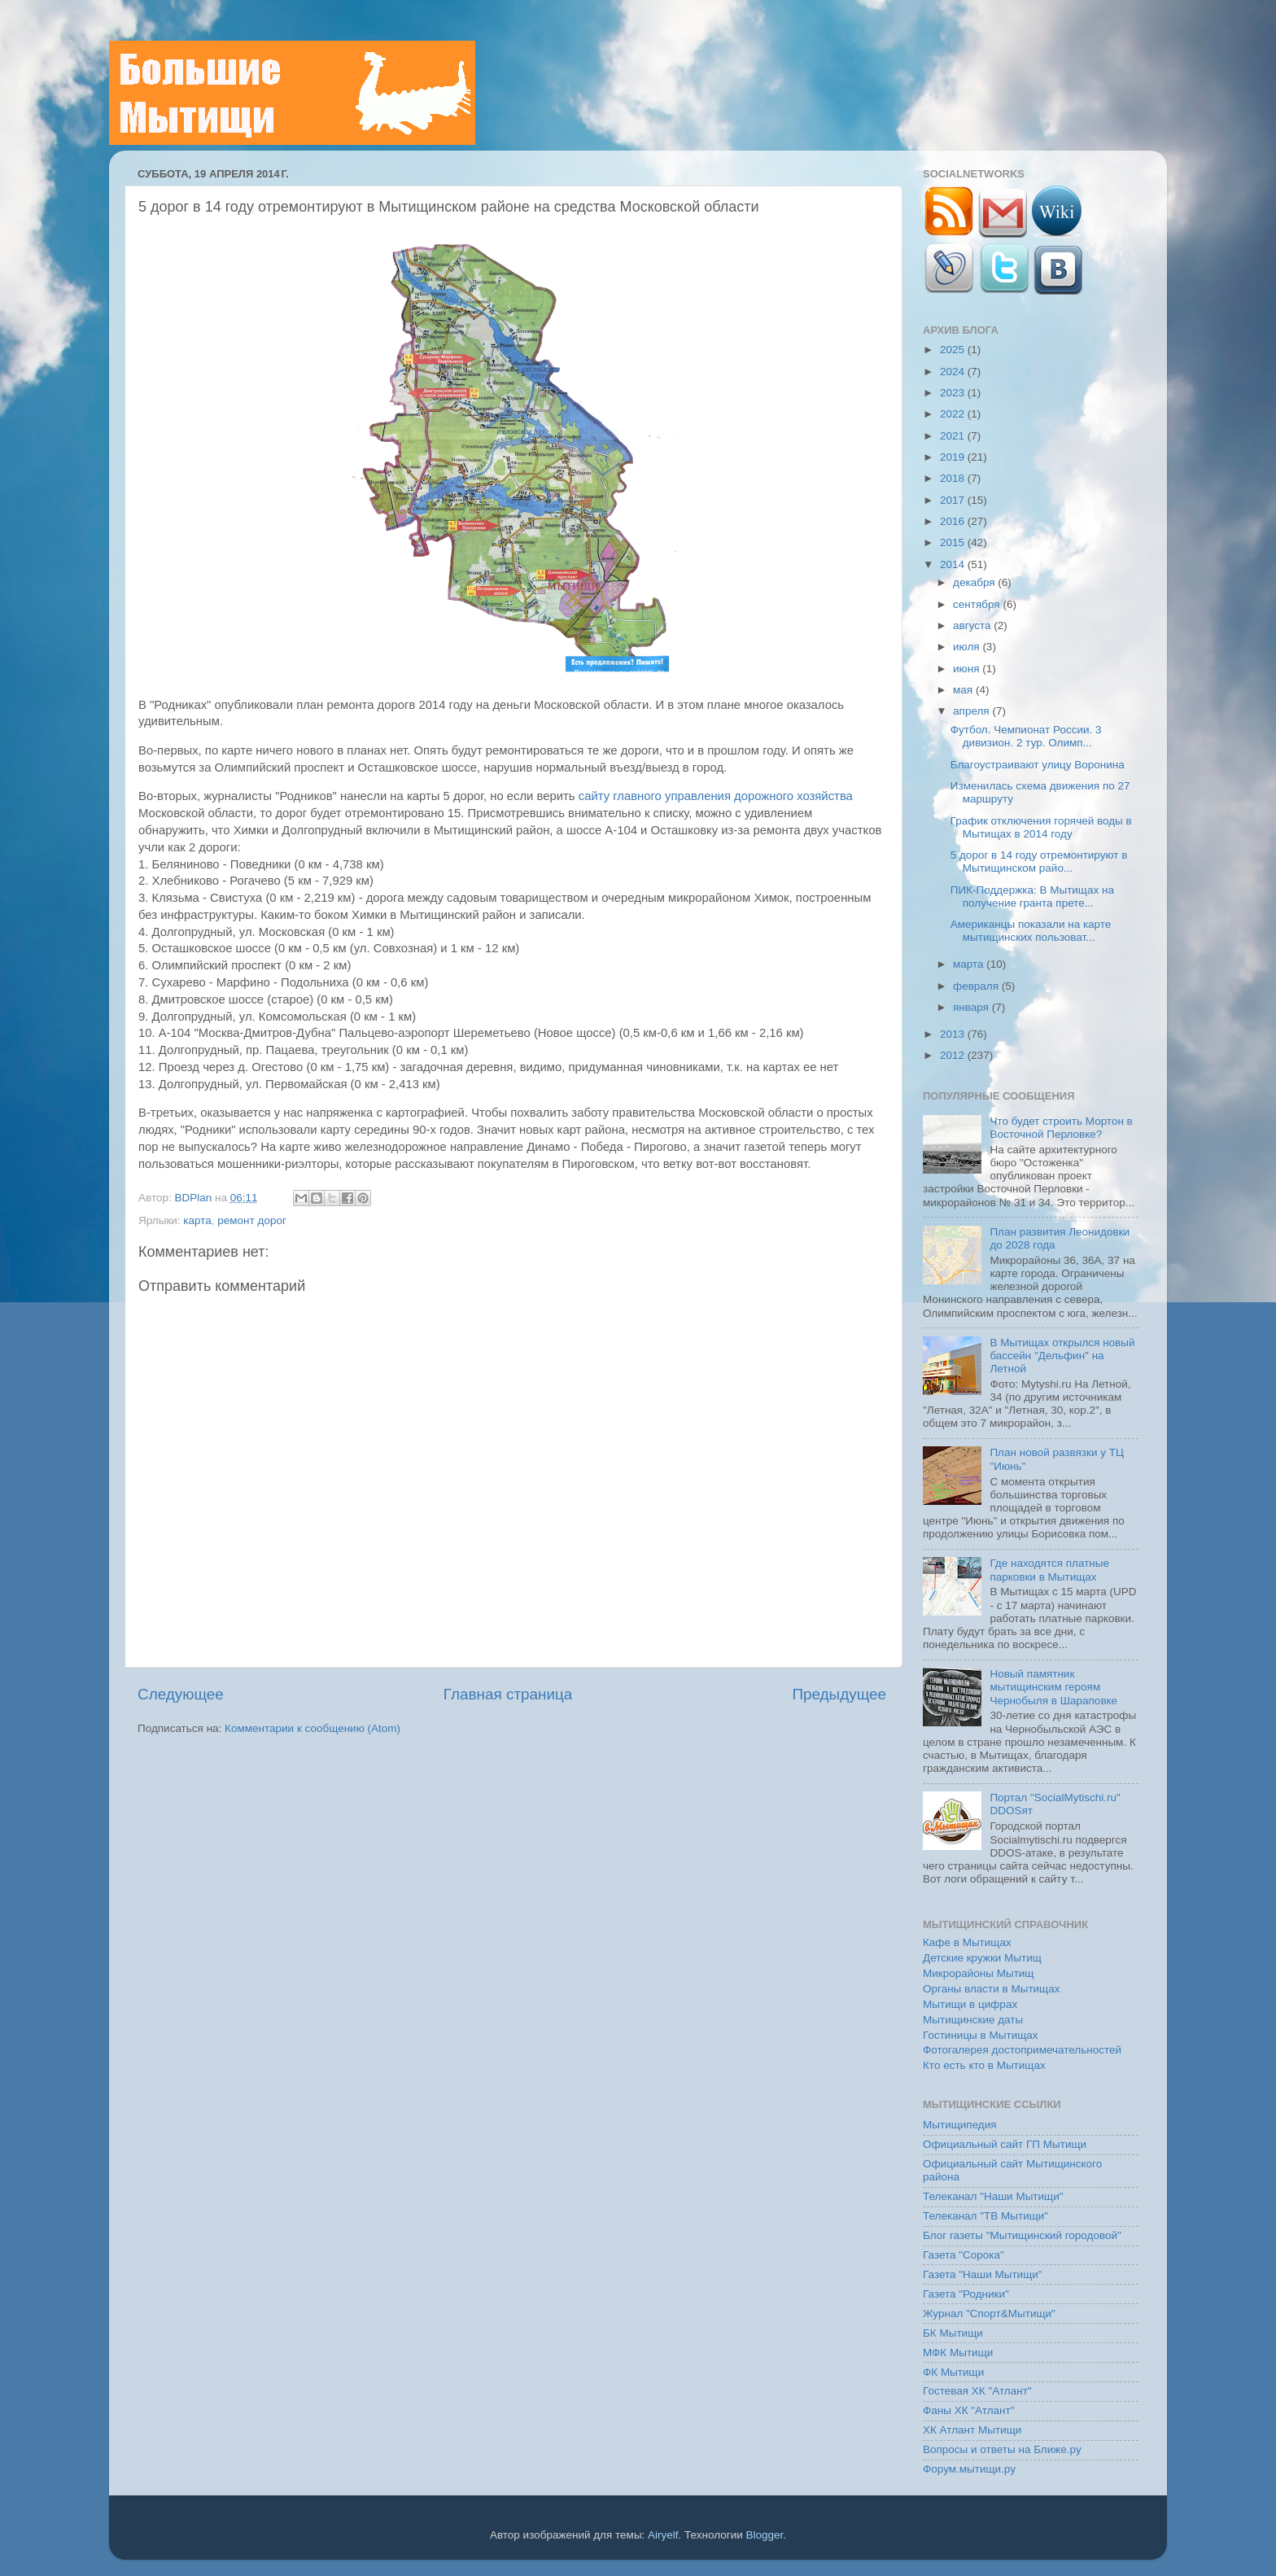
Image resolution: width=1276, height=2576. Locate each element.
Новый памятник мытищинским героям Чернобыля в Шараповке (1053, 1687)
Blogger (765, 2535)
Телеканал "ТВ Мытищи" (985, 2216)
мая (964, 690)
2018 (954, 478)
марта (969, 964)
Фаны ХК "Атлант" (969, 2410)
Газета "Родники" (966, 2294)
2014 (954, 564)
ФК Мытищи (953, 2372)
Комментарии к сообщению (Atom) (312, 1728)
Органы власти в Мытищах (991, 1989)
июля (967, 647)
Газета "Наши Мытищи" (982, 2274)
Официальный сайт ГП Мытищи (1004, 2144)
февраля (977, 986)
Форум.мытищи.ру (969, 2469)
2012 (954, 1055)
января (972, 1007)
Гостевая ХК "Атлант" (977, 2391)
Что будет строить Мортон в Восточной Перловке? (1061, 1127)
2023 (954, 393)
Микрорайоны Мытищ (978, 1973)
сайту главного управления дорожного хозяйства (716, 796)
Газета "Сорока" (963, 2255)
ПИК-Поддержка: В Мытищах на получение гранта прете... (1032, 896)
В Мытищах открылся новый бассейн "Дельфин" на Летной (1062, 1355)
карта (197, 1220)
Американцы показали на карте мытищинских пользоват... (1031, 930)
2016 (954, 521)
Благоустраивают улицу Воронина (1037, 765)
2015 (954, 542)
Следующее (181, 1694)
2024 (954, 371)
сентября (978, 604)
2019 (954, 457)
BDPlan (194, 1198)
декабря (975, 582)
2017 (954, 500)
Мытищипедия (960, 2125)
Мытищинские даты (973, 2020)
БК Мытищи (953, 2333)
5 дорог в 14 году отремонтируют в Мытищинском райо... (1039, 861)
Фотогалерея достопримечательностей (1022, 2050)
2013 (954, 1034)
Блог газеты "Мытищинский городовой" (1022, 2235)
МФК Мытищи (958, 2352)
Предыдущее (839, 1694)
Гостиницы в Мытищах (980, 2035)
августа (973, 625)
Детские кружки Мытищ (982, 1958)
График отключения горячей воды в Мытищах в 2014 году (1041, 827)
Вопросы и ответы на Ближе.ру (1002, 2449)
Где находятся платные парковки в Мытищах (1049, 1569)
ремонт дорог (251, 1220)
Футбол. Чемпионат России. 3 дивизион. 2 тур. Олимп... (1026, 736)
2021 (954, 436)
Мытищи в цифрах (970, 2004)
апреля (972, 711)
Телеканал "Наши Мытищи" (993, 2196)
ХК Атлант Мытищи (972, 2430)
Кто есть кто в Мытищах (984, 2065)
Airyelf (663, 2535)
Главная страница (508, 1694)
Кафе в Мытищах (967, 1942)
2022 (954, 414)
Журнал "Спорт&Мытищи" (989, 2313)
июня (967, 669)
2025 (954, 349)
